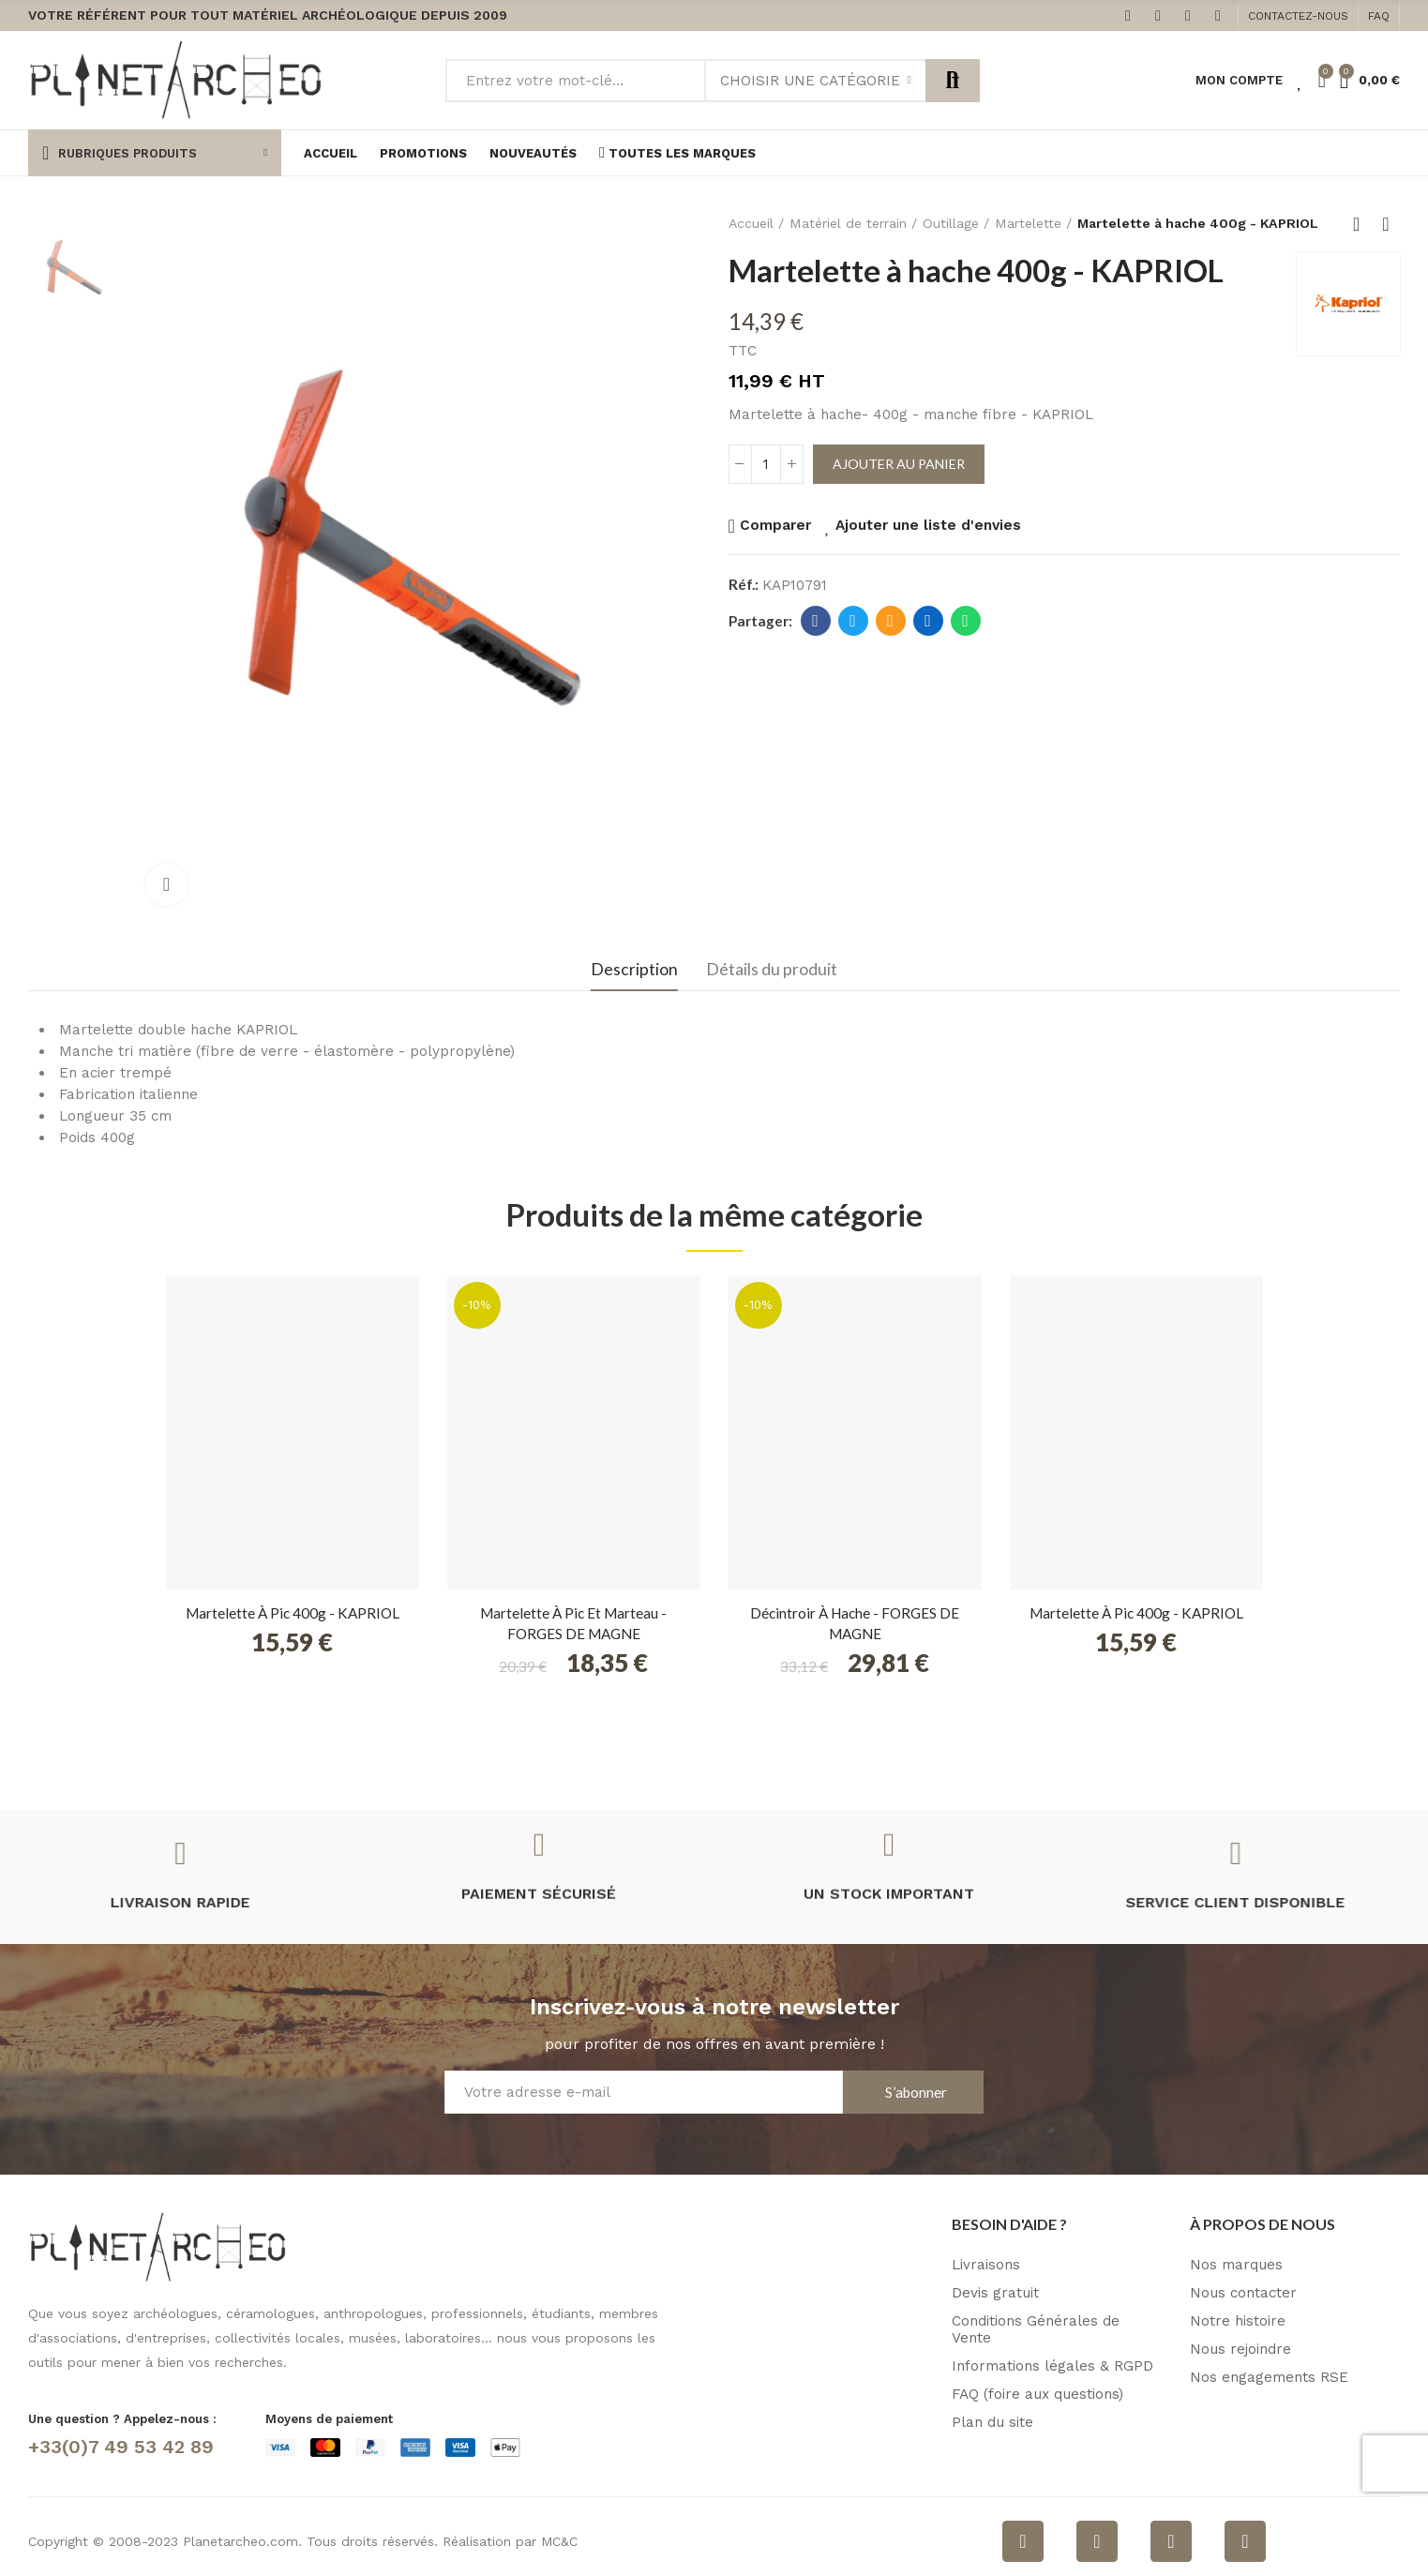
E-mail (890, 621)
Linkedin (927, 621)
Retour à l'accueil (1362, 224)
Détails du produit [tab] (771, 969)
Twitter (852, 621)
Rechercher (952, 80)
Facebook (815, 621)
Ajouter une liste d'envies (928, 525)
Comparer (775, 525)
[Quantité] (766, 464)
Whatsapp (965, 621)
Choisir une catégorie (810, 80)
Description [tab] (634, 969)
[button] (1298, 16)
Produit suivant (1386, 224)
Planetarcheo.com (240, 2541)
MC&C (559, 2541)
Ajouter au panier (899, 464)
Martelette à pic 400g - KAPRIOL (292, 1612)
